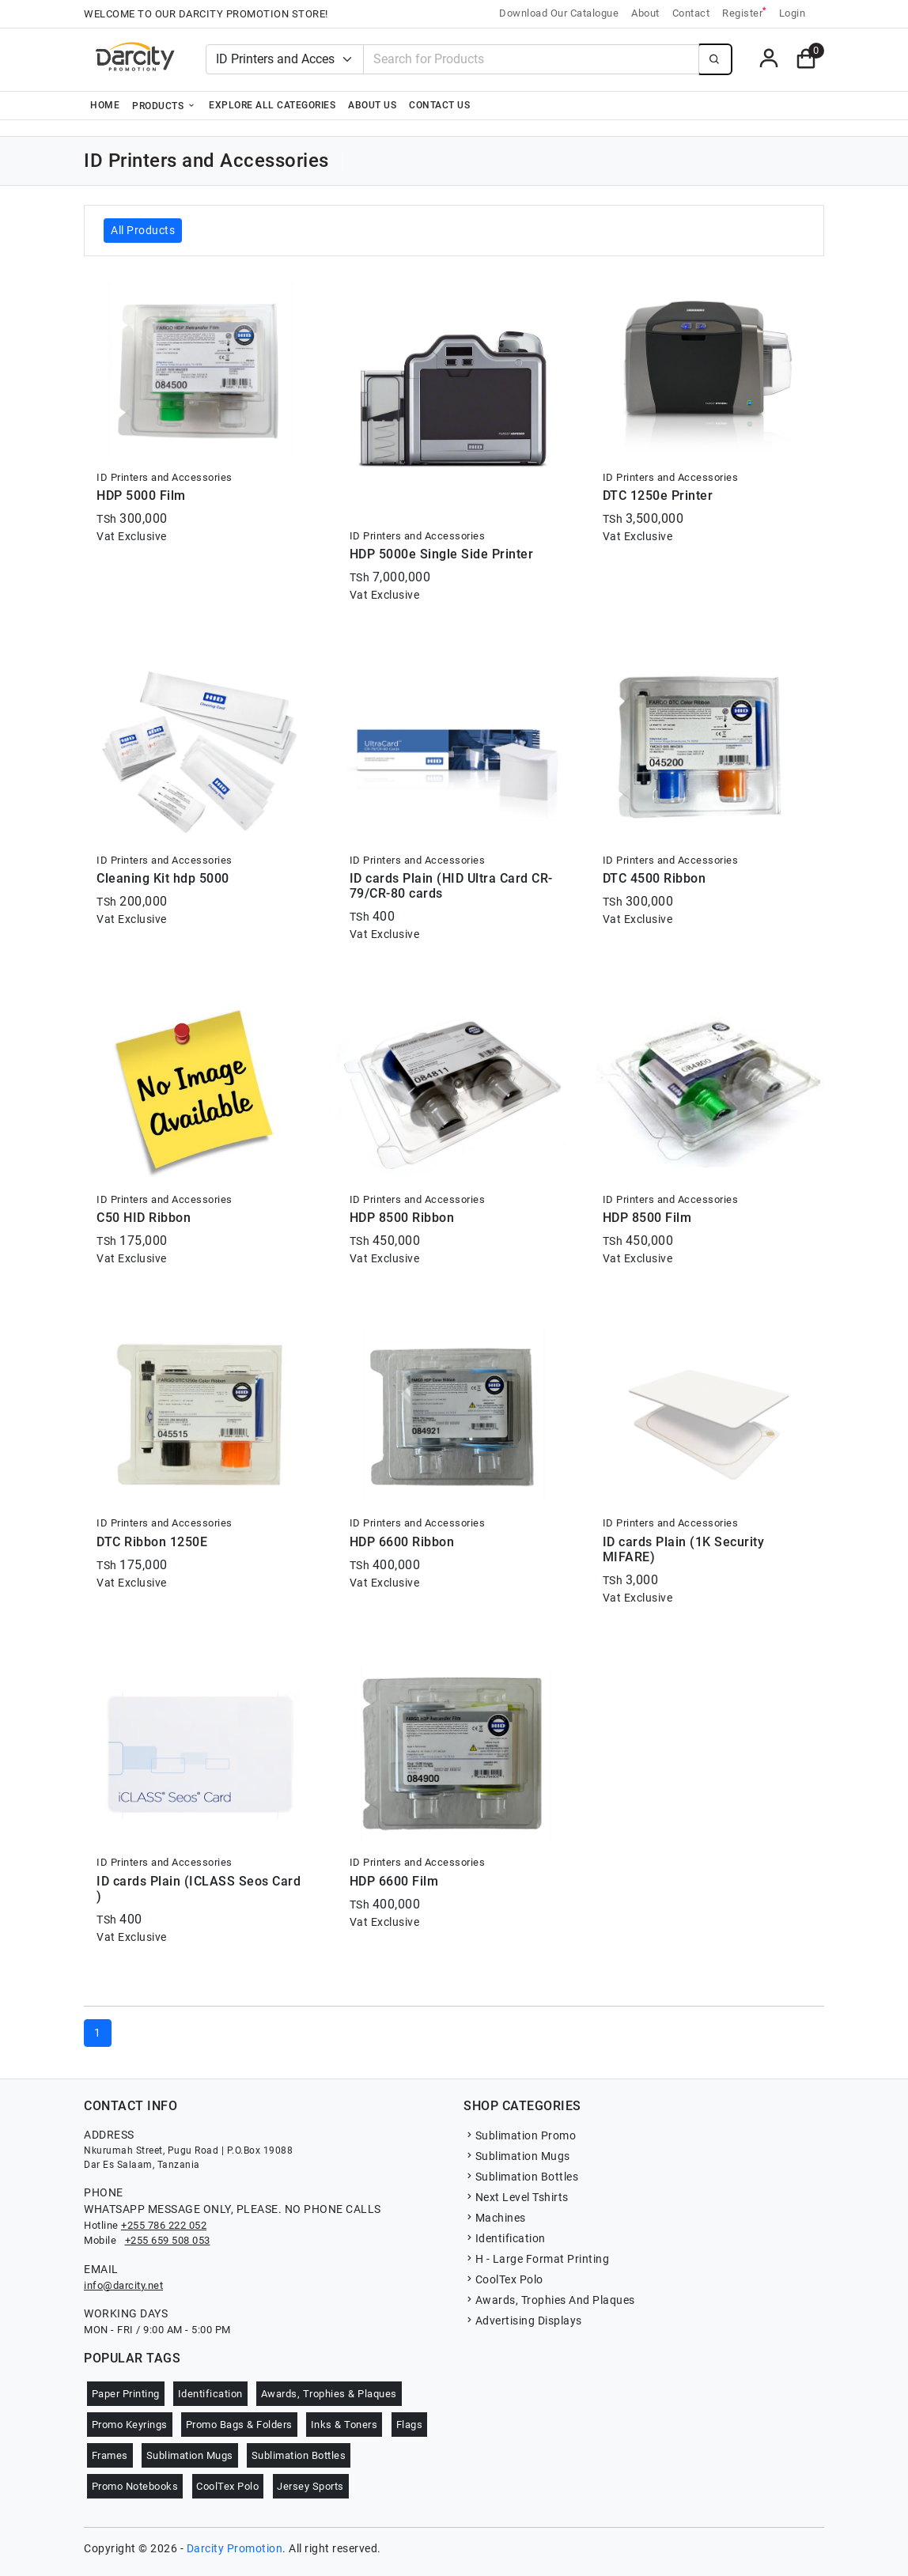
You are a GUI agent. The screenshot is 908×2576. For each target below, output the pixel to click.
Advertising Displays (522, 2320)
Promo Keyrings (130, 2424)
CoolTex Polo (503, 2279)
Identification (504, 2238)
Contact (691, 13)
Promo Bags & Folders (239, 2424)
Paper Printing (126, 2394)
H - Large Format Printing (536, 2259)
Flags (409, 2424)
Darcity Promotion (235, 2548)
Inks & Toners (344, 2424)
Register (744, 12)
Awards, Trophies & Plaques (329, 2394)
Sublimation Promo (519, 2135)
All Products (143, 230)
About (645, 13)
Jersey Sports (310, 2486)
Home (104, 105)
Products (164, 105)
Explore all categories (272, 105)
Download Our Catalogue (559, 13)
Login (792, 13)
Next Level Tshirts (516, 2197)
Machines (494, 2217)
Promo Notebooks (135, 2486)
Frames (110, 2455)
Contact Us (439, 105)
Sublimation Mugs (516, 2156)
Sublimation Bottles (520, 2176)
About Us (372, 105)
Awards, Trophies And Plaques (549, 2300)
